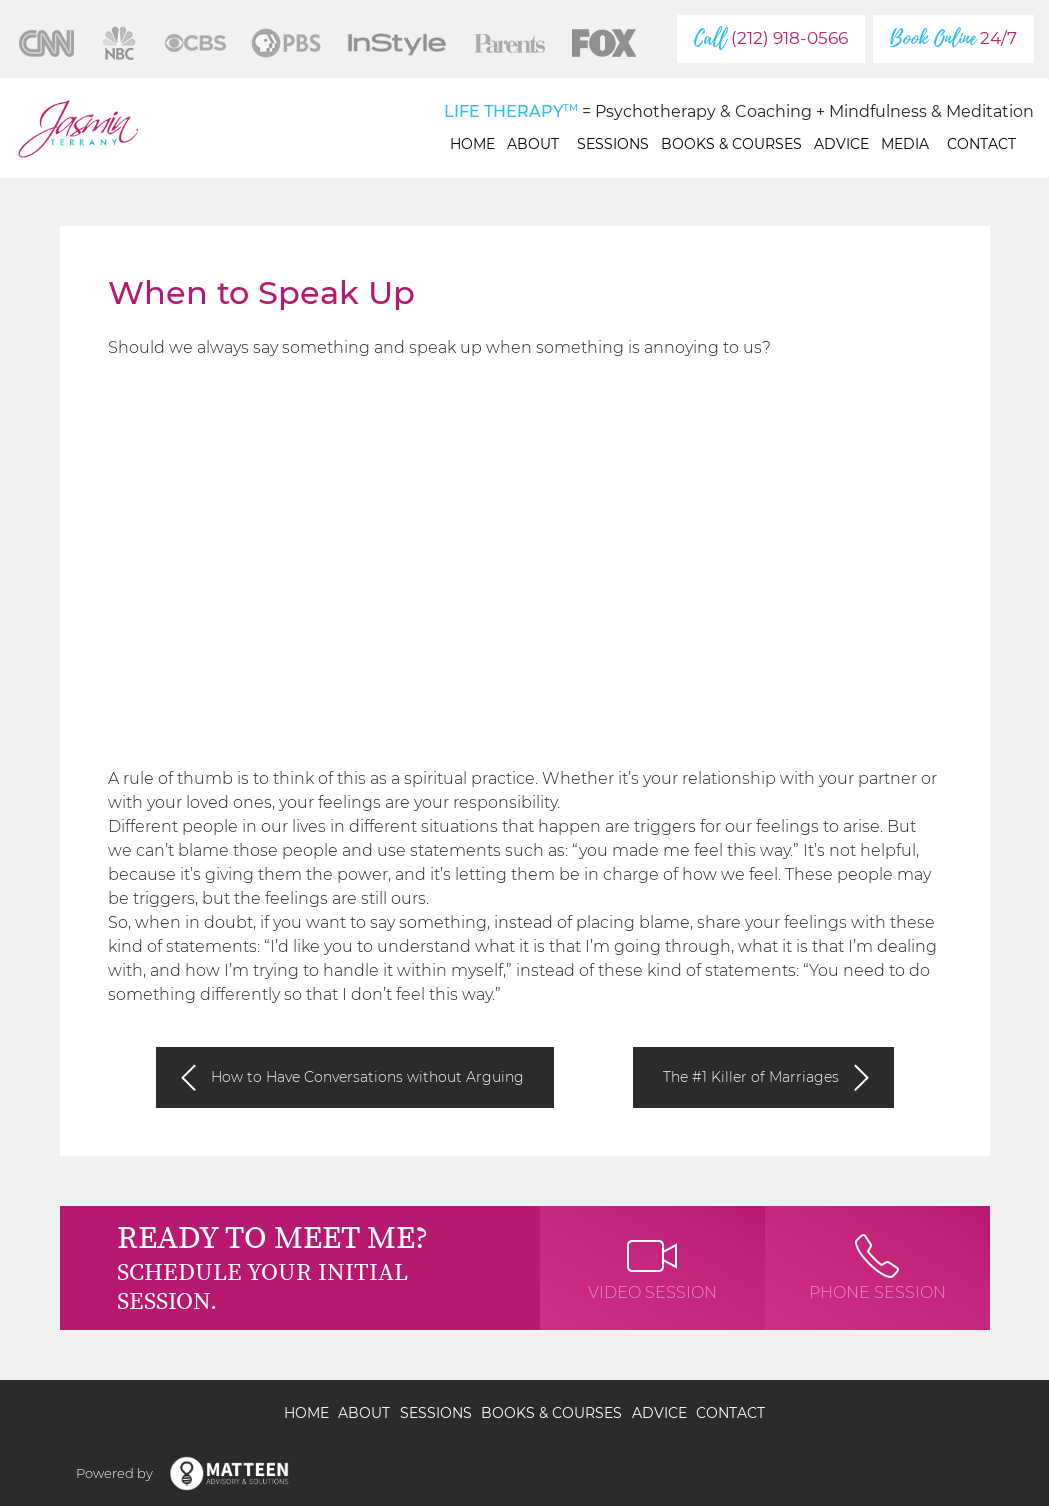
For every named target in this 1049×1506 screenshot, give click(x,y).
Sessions (613, 144)
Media (908, 144)
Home (472, 144)
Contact (981, 144)
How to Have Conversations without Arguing (367, 1077)
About (536, 144)
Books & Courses (731, 144)
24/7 (953, 38)
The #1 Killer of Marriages (751, 1077)
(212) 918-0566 (771, 38)
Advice (841, 144)
